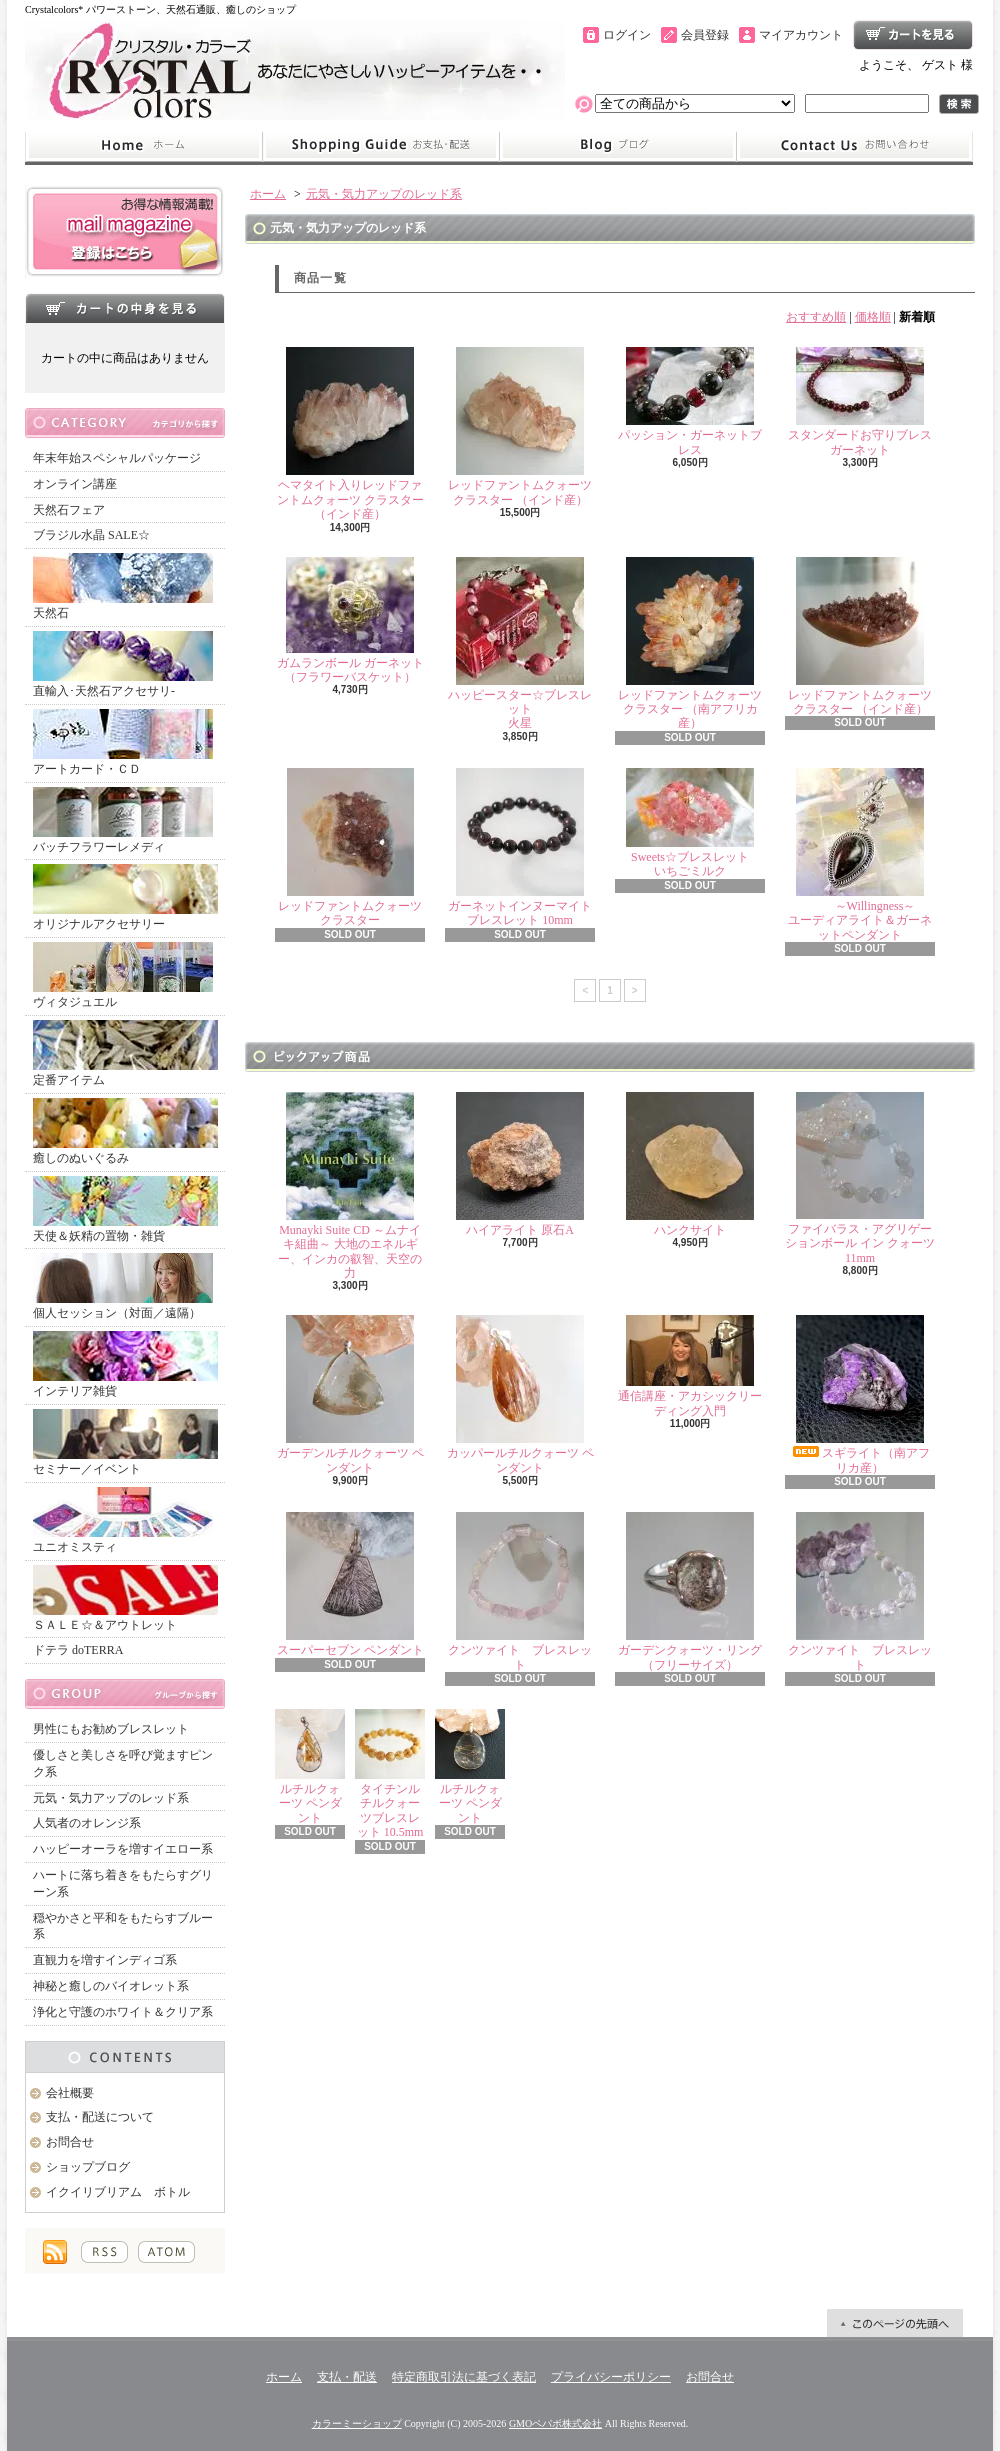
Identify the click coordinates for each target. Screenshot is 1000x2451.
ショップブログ (618, 146)
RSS (104, 2252)
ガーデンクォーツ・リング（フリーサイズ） (690, 1591)
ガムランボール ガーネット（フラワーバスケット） (350, 620)
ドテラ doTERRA (78, 1650)
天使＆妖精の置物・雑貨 (125, 1209)
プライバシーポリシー (611, 2377)
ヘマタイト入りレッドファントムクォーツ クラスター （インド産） (350, 434)
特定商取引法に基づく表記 (464, 2377)
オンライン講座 (75, 484)
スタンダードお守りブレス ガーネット (866, 401)
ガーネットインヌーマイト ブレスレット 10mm (520, 847)
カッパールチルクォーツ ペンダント (520, 1394)
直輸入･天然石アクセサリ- (123, 664)
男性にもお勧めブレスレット (111, 1729)
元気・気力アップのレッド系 (111, 1798)
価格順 (873, 317)
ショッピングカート (913, 35)
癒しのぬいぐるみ (125, 1131)
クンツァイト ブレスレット (520, 1591)
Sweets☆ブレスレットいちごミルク (690, 823)
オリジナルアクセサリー (125, 897)
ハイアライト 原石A (520, 1164)
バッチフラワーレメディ (123, 820)
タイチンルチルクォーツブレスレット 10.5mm (390, 1774)
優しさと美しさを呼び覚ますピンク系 (123, 1763)
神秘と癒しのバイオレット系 (111, 1986)
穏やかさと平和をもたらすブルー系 (123, 1926)
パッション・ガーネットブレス (690, 401)
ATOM (166, 2252)
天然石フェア (69, 510)
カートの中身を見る (125, 308)
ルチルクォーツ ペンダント (310, 1767)
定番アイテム (125, 1053)
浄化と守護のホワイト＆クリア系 (123, 2012)
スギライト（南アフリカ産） (860, 1394)
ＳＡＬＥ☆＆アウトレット (125, 1598)
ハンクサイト (690, 1164)
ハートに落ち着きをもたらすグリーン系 (123, 1883)
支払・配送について (380, 146)
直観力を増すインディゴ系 (105, 1960)
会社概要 (70, 2093)
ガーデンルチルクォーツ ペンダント (350, 1394)
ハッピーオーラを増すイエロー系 (123, 1849)
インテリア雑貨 (125, 1364)
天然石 (123, 586)
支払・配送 (347, 2377)
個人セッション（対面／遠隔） (123, 1286)
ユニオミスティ (123, 1520)
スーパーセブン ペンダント (350, 1584)
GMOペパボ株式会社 (555, 2423)
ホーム (143, 146)
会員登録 (705, 35)
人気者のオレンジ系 (87, 1823)
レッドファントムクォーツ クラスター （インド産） (520, 426)
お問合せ (855, 146)
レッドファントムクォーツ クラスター (350, 847)
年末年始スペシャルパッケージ (117, 458)
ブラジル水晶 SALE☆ (91, 535)
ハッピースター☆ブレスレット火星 (520, 644)
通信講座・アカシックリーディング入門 (690, 1366)
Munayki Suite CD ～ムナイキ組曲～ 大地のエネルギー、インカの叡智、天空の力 (350, 1186)
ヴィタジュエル (123, 975)
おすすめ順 (816, 317)
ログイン (627, 35)
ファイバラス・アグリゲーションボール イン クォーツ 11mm (860, 1178)
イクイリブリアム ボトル (118, 2192)
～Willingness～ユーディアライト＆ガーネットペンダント (860, 855)
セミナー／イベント (125, 1442)
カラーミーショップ (357, 2423)
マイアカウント (801, 35)
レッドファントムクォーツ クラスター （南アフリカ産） (690, 644)
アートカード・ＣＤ (123, 742)
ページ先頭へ (895, 2323)
